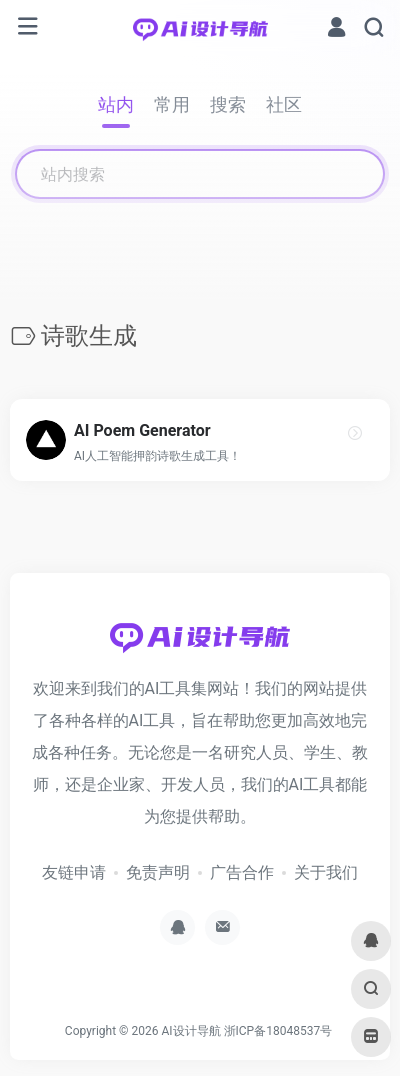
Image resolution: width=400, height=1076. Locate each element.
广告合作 (242, 872)
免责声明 (158, 872)
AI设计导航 (190, 1031)
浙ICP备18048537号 (278, 1031)
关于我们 (326, 872)
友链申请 (74, 872)
